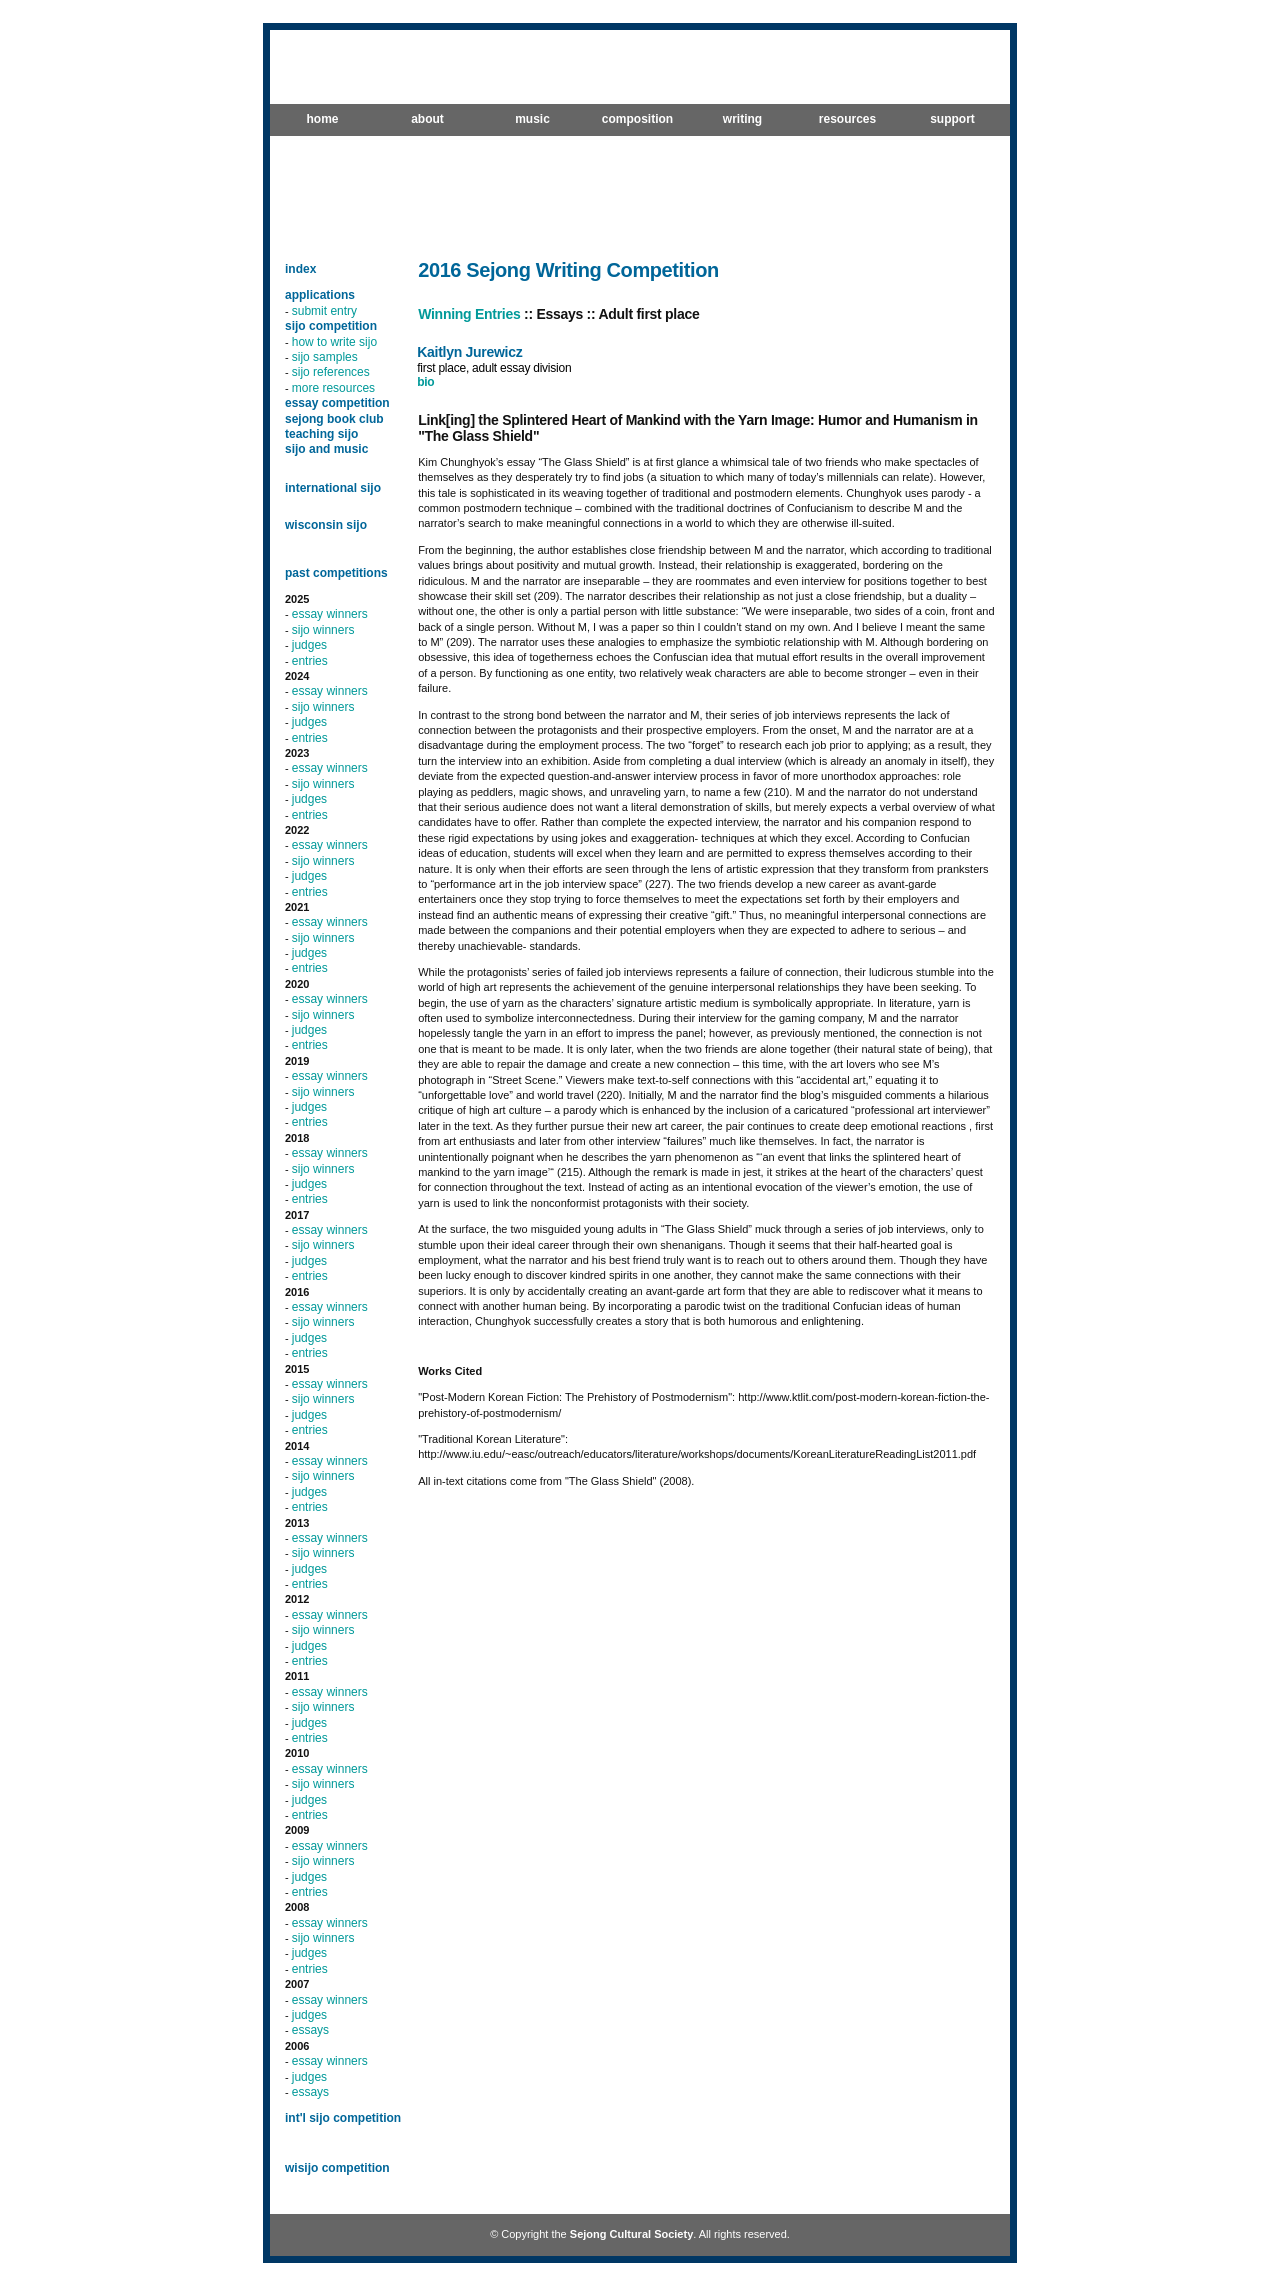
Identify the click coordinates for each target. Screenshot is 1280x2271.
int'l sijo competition (343, 2118)
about (427, 119)
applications (320, 295)
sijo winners (323, 630)
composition (637, 119)
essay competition (337, 403)
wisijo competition (337, 2168)
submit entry (324, 311)
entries (310, 661)
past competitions (336, 573)
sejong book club (334, 419)
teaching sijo (321, 434)
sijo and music (326, 449)
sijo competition (331, 326)
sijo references (331, 372)
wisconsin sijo (326, 525)
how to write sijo (334, 342)
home (322, 119)
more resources (333, 388)
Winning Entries (469, 314)
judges (309, 645)
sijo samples (325, 357)
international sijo (333, 488)
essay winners (330, 614)
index (300, 269)
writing (742, 119)
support (952, 119)
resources (847, 119)
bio (425, 382)
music (532, 119)
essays (310, 2030)
